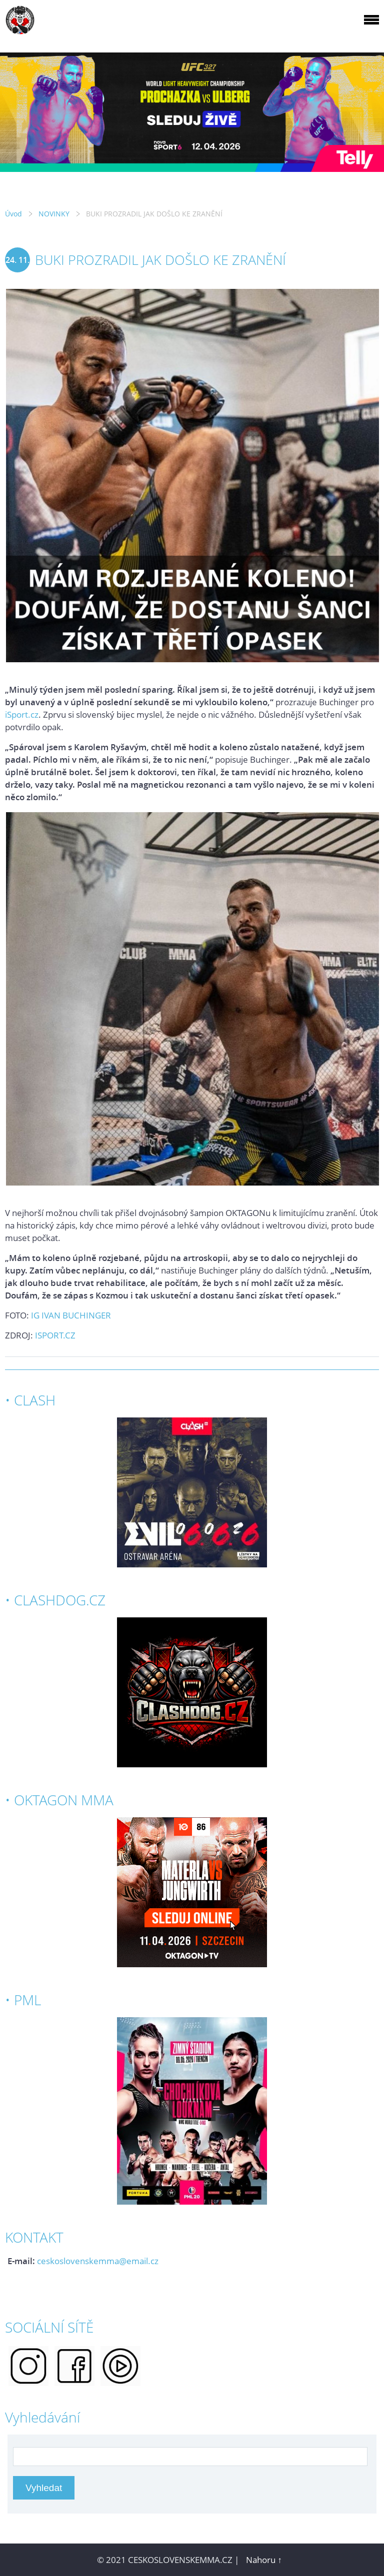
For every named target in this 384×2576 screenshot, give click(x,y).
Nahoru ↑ (264, 2560)
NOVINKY (54, 213)
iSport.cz (21, 714)
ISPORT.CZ (55, 1335)
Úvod (13, 213)
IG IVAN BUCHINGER (71, 1315)
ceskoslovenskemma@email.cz (97, 2261)
